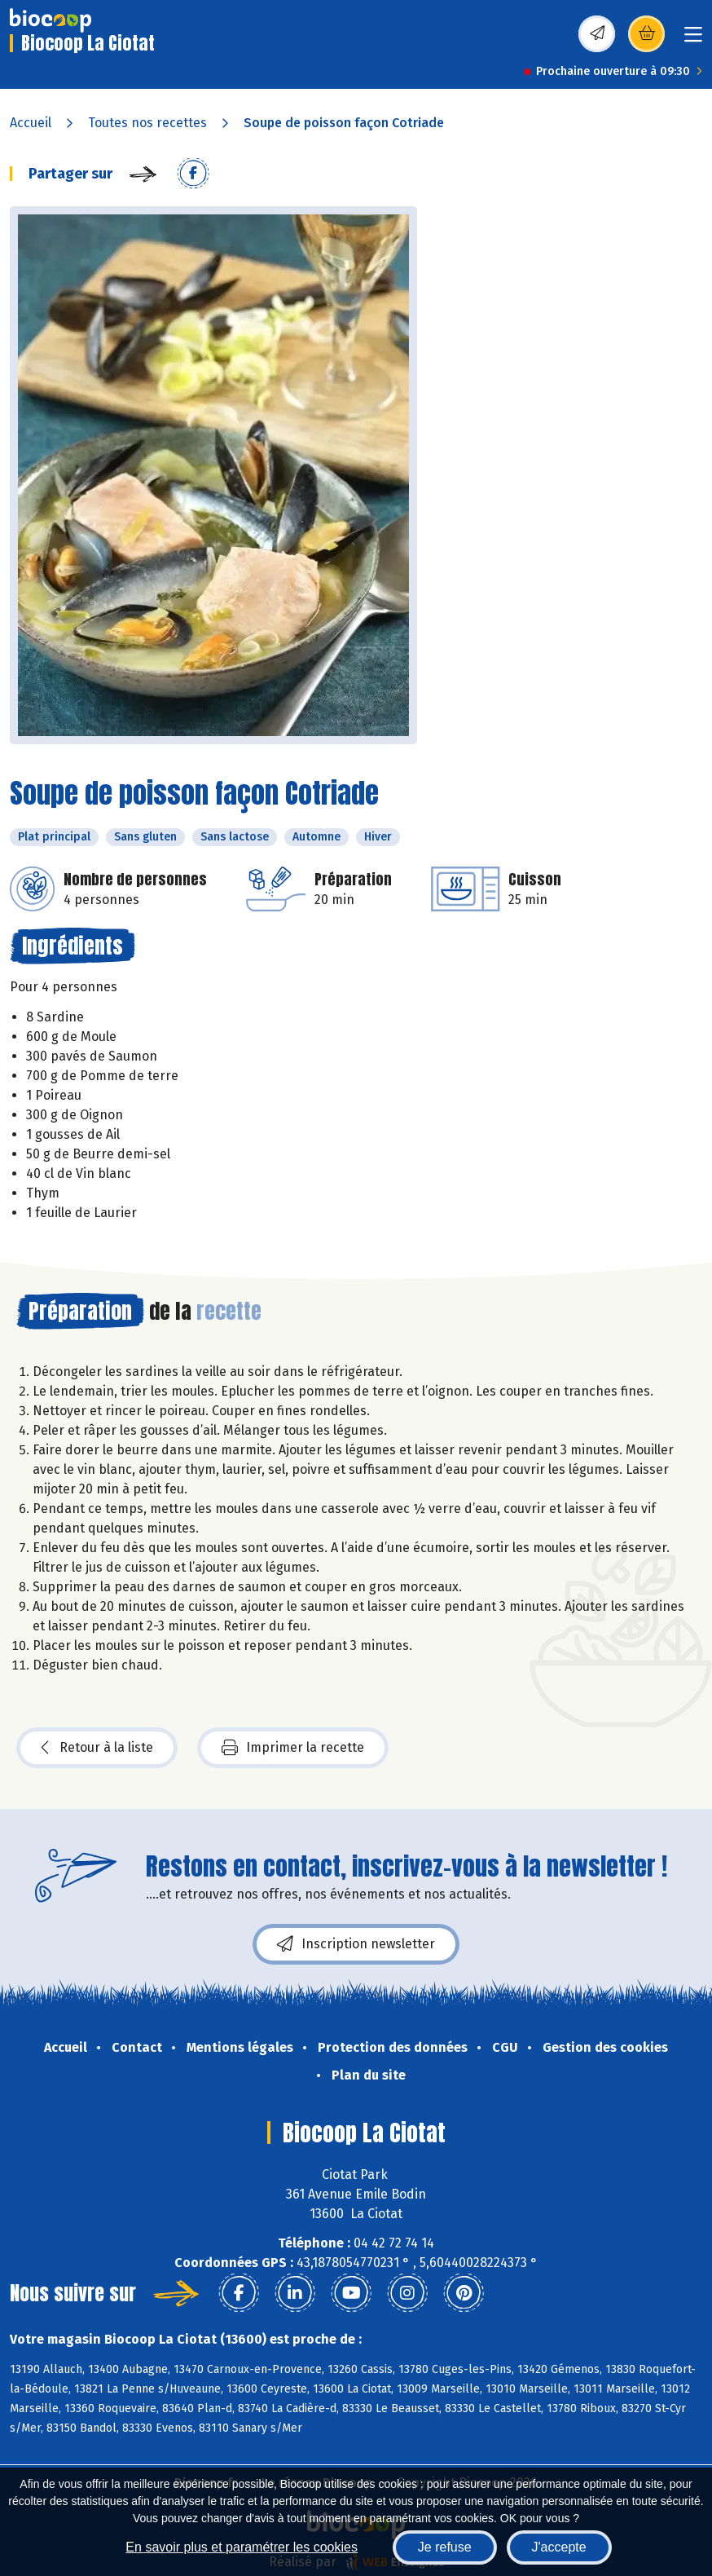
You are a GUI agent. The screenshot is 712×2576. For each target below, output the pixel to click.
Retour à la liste (97, 1748)
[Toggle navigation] (693, 39)
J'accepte (559, 2547)
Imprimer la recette (293, 1748)
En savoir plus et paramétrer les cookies (241, 2547)
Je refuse (445, 2547)
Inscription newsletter (356, 1944)
